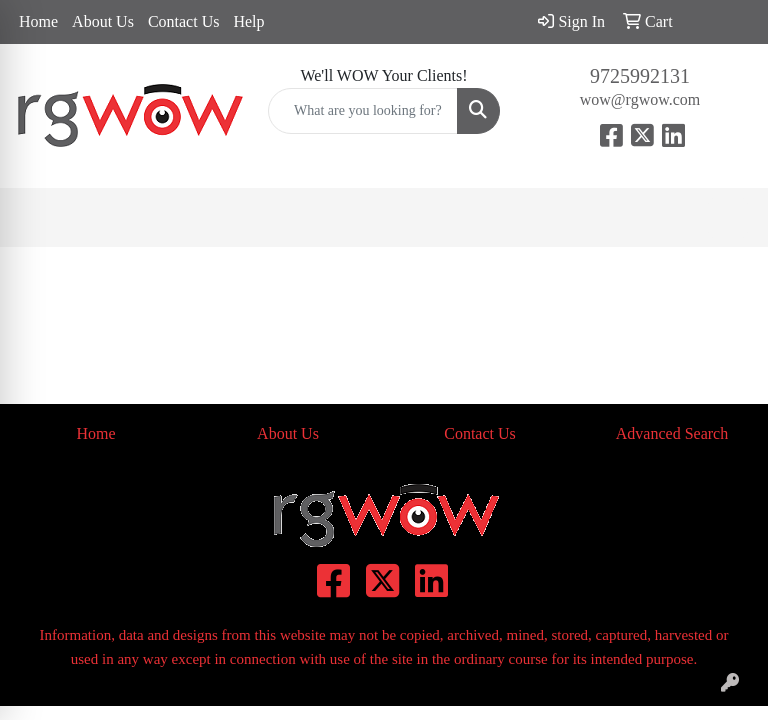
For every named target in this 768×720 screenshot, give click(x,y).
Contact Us (184, 21)
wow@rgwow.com (640, 99)
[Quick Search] (363, 111)
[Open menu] (728, 218)
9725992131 (640, 76)
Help (248, 21)
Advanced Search (672, 433)
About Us (103, 21)
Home (38, 21)
